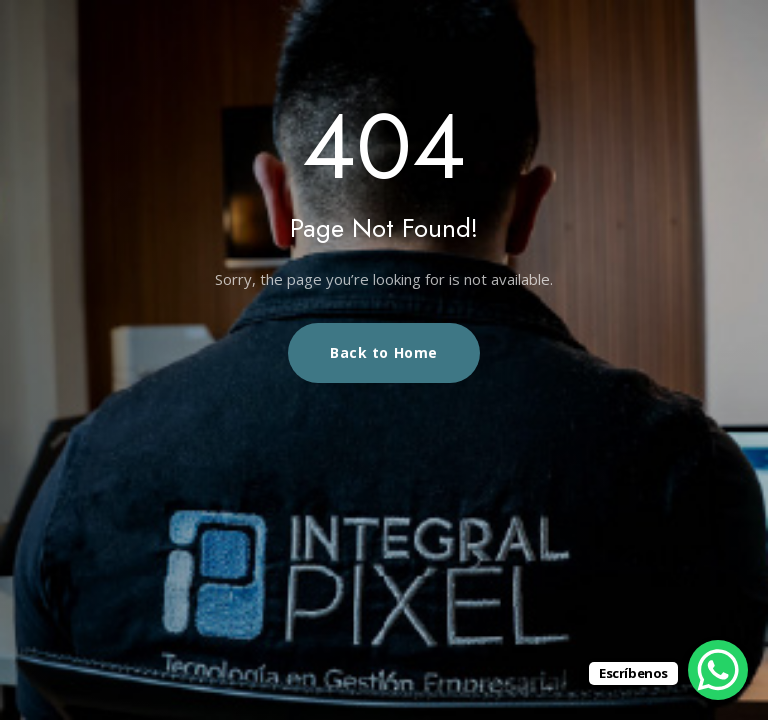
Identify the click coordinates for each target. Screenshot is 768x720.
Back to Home (384, 352)
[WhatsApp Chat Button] (718, 670)
